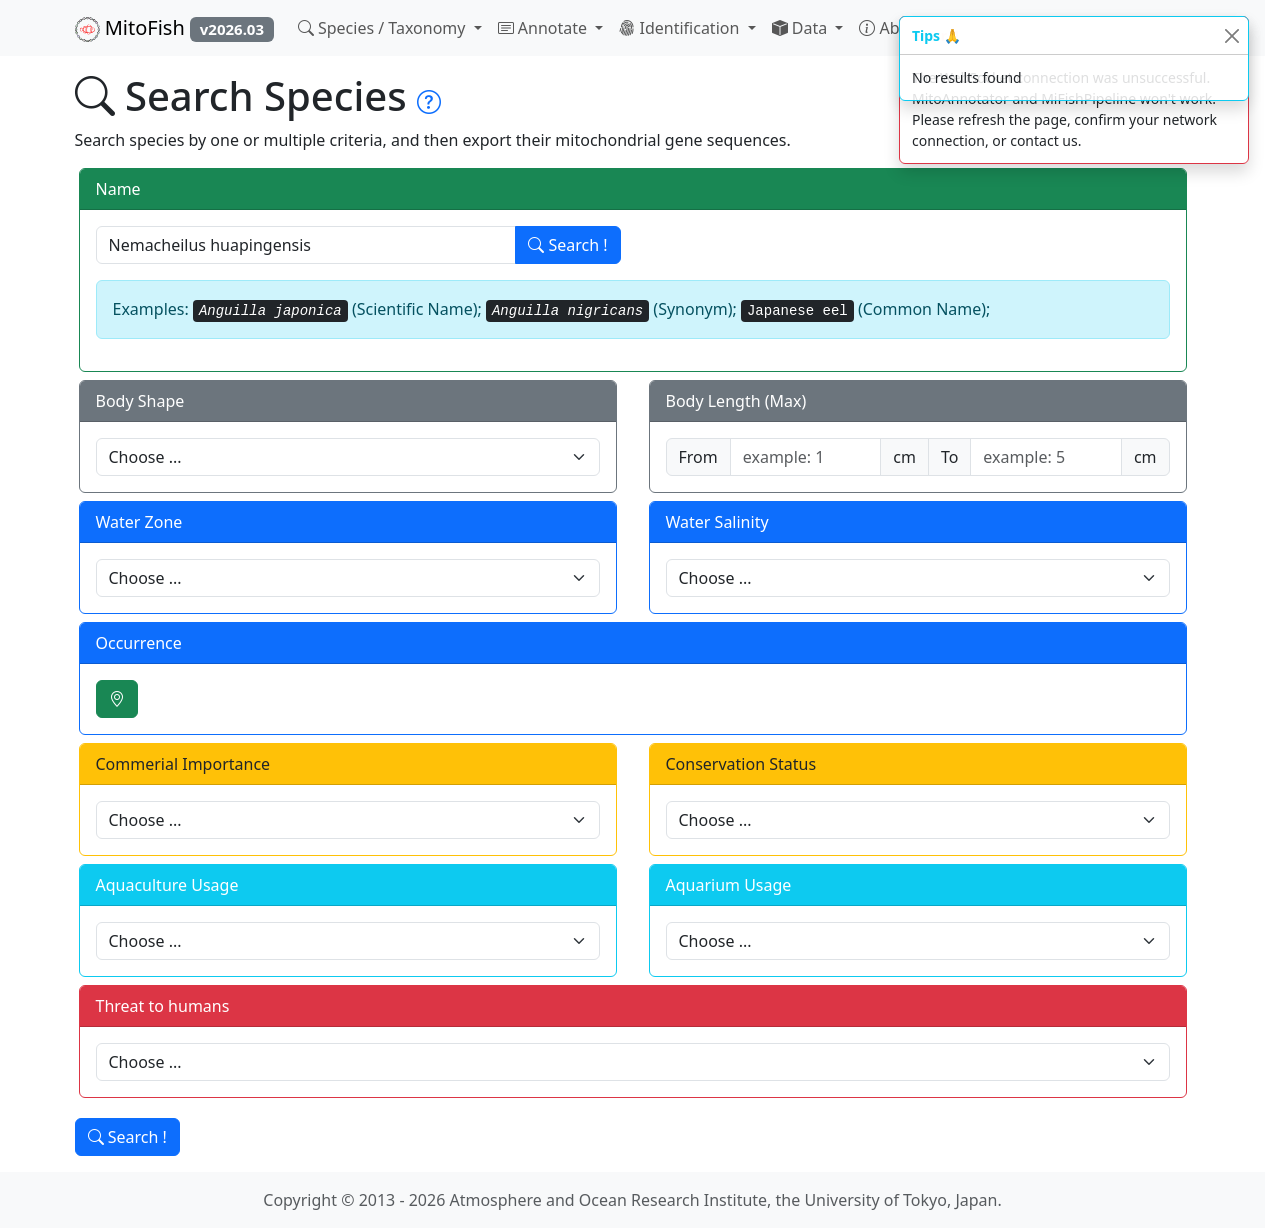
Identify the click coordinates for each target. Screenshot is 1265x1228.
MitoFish (174, 28)
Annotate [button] (545, 28)
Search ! (567, 245)
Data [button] (802, 28)
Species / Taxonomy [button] (384, 28)
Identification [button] (681, 28)
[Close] (1231, 35)
